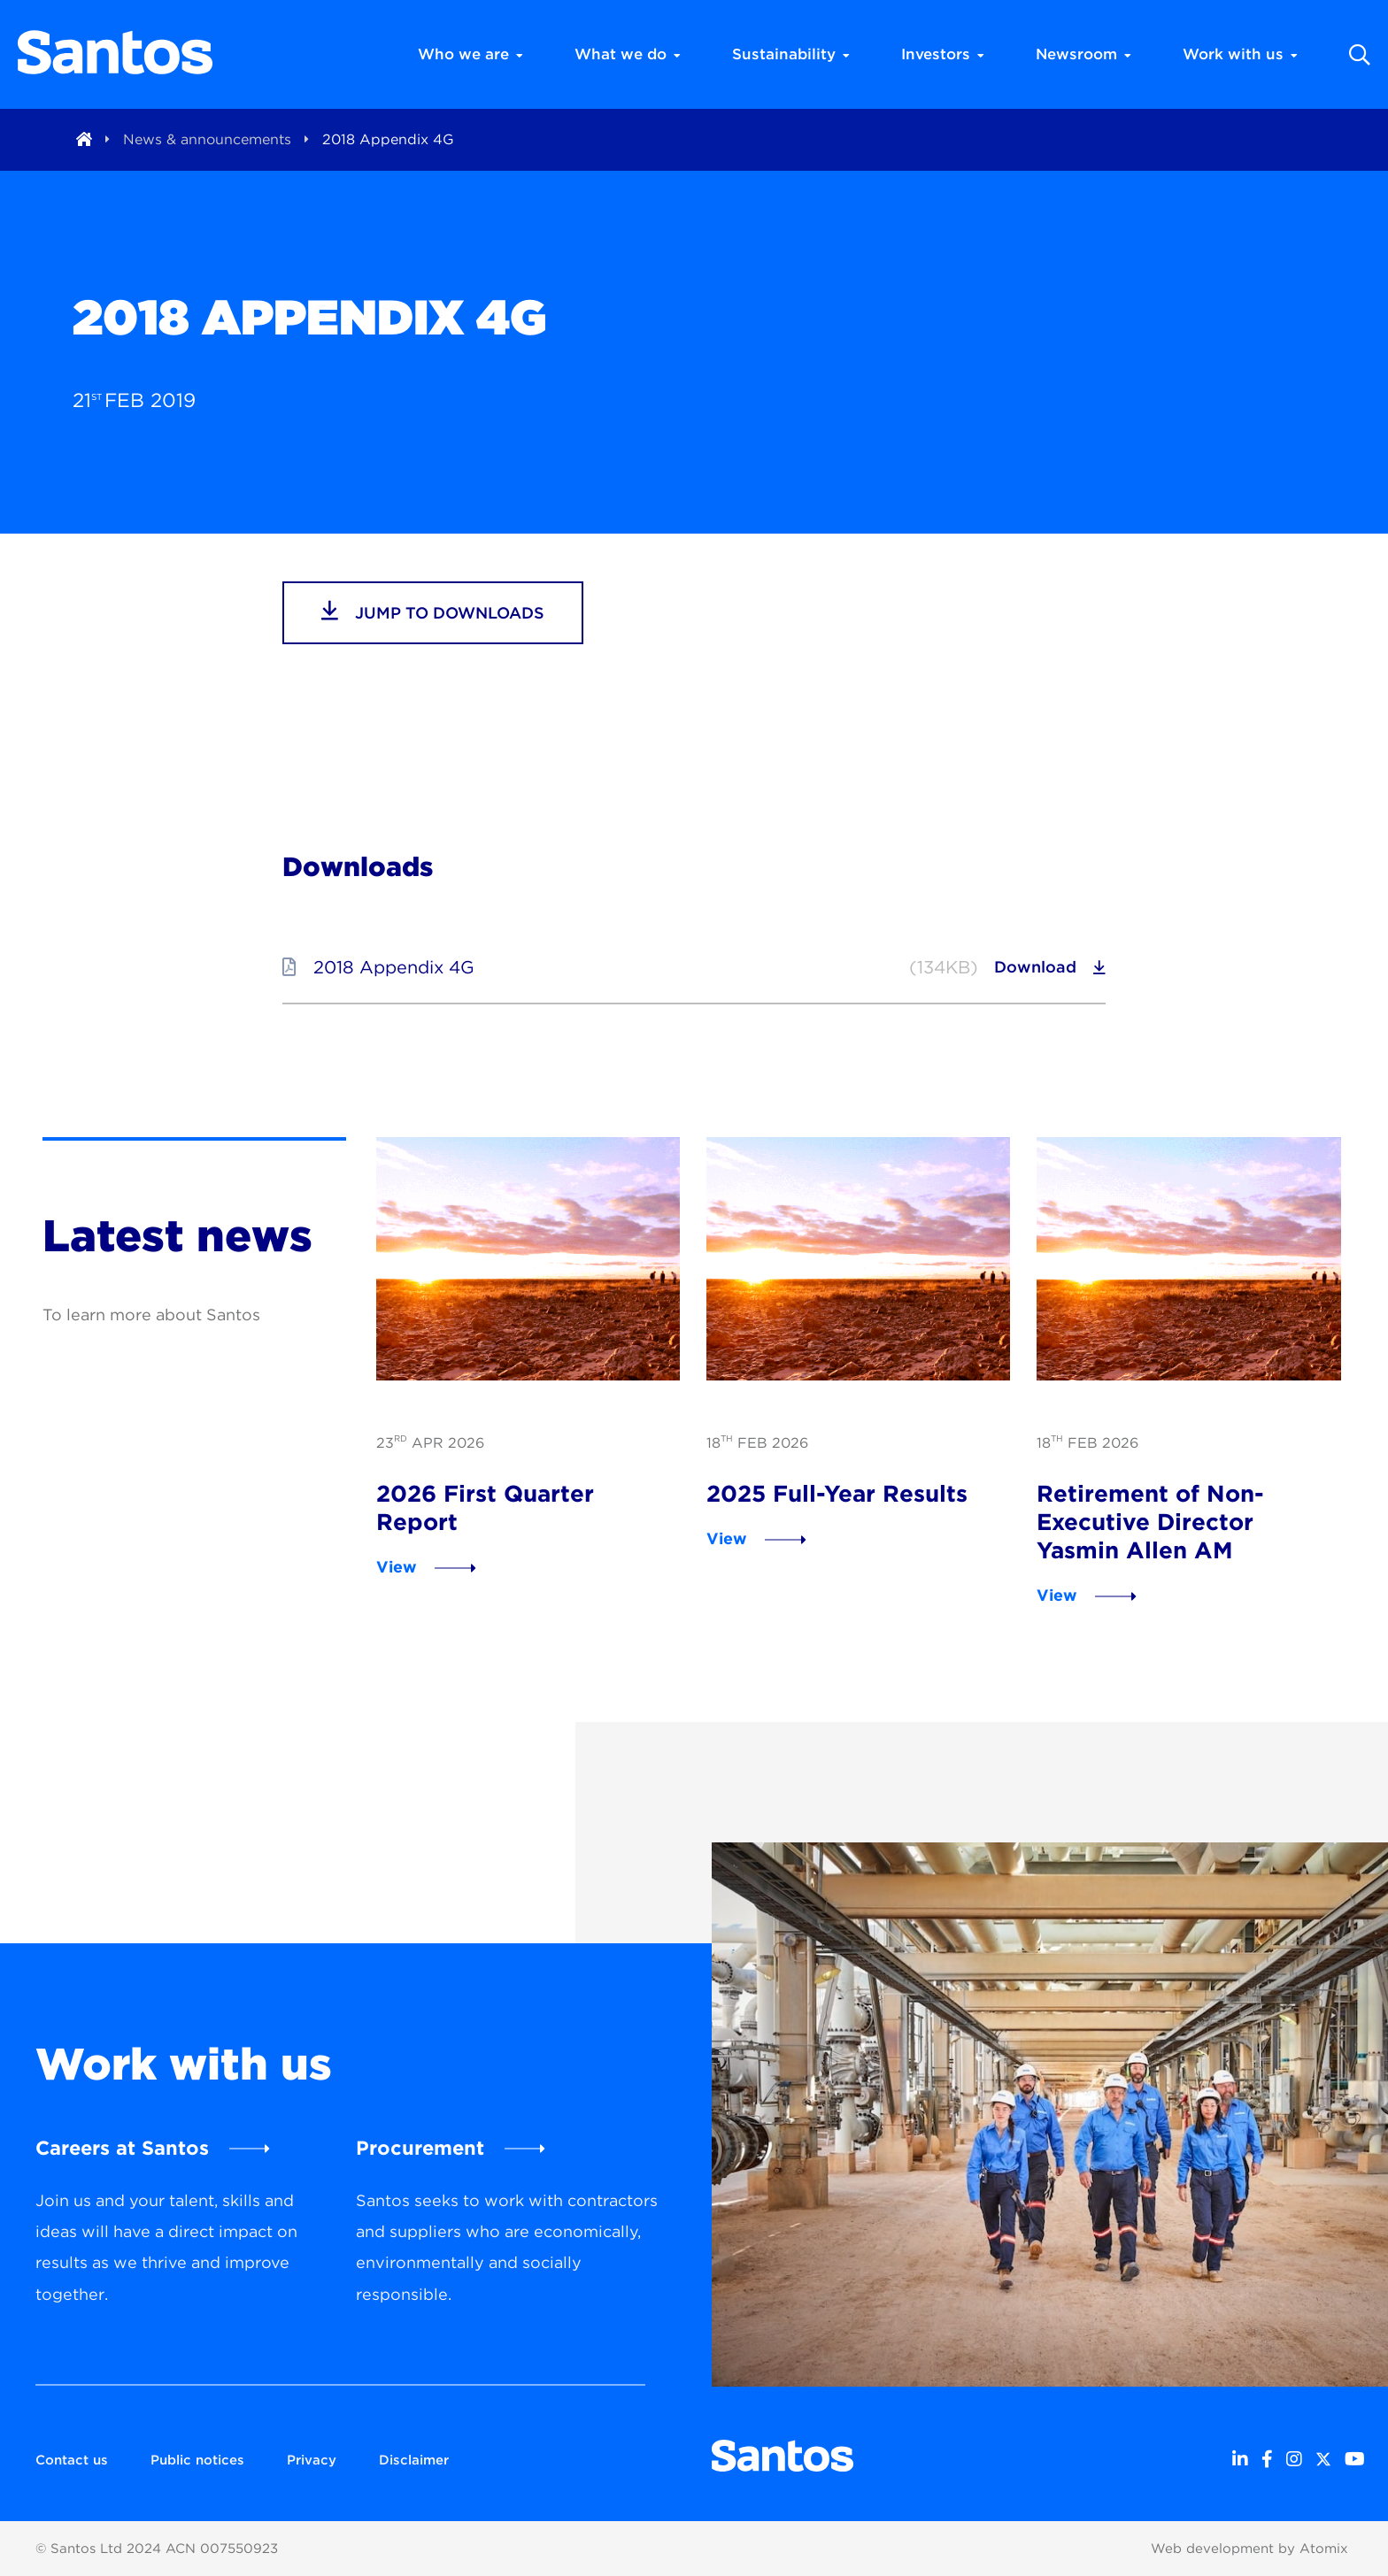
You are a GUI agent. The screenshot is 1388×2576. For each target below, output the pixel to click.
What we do (627, 54)
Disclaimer (414, 2460)
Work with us (1240, 54)
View (396, 1566)
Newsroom (1083, 54)
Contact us (71, 2460)
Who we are (470, 54)
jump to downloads (432, 610)
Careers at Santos (122, 2147)
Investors (942, 54)
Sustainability (791, 54)
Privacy (311, 2460)
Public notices (197, 2460)
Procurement (420, 2147)
